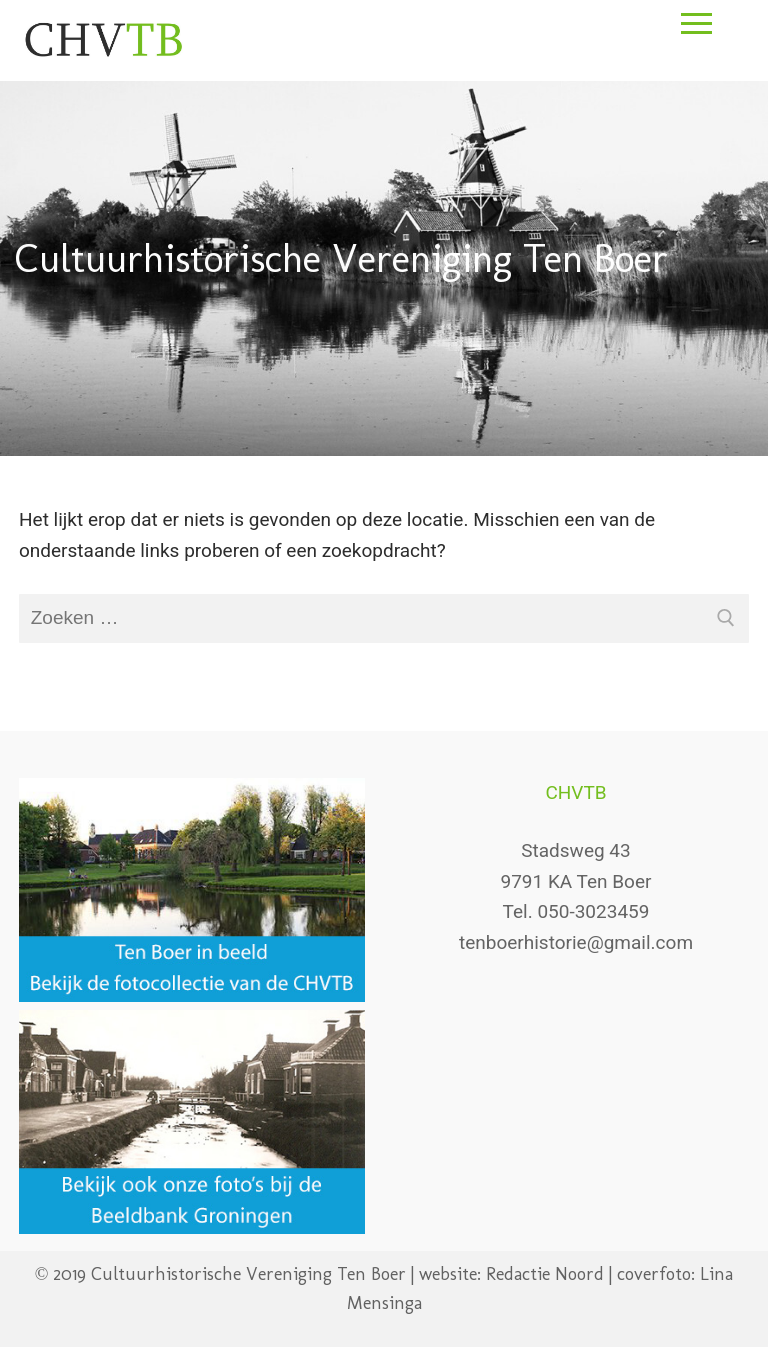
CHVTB (575, 792)
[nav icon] (696, 43)
